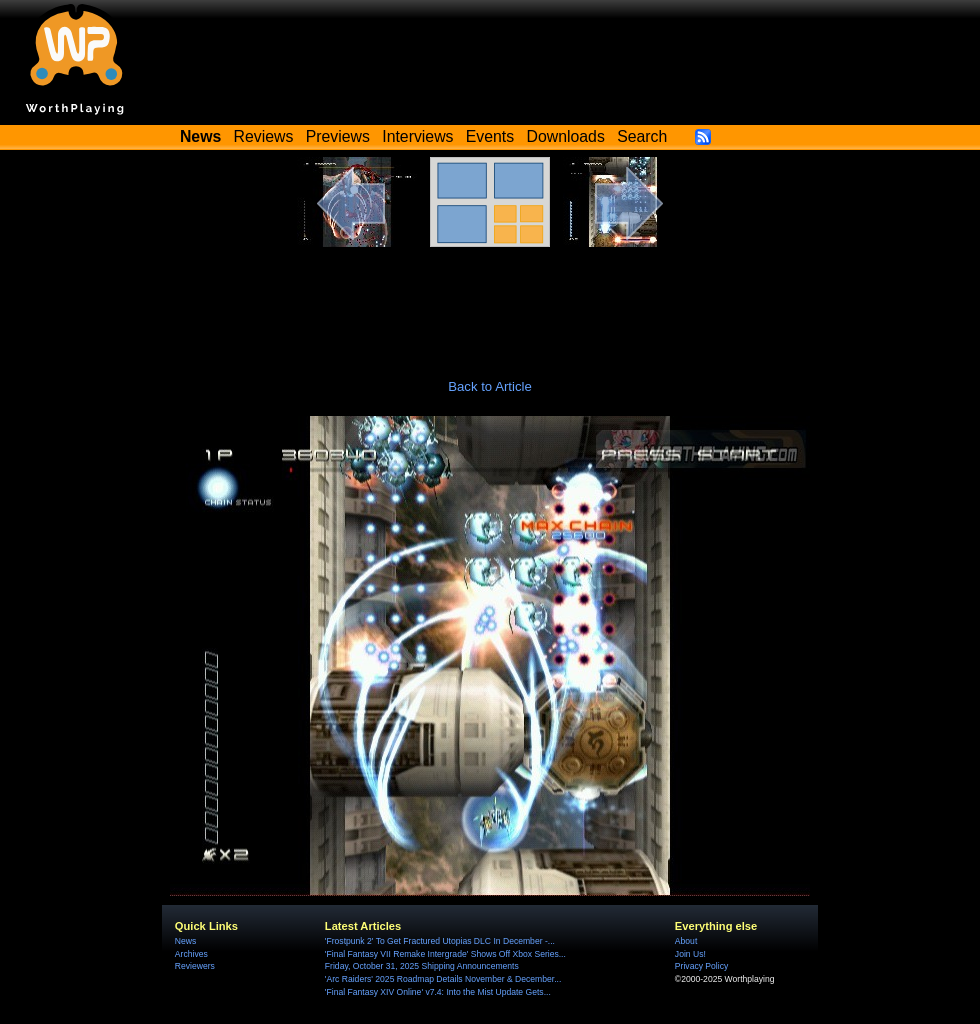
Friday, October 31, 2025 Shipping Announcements (422, 966)
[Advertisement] (490, 302)
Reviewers (195, 966)
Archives (191, 954)
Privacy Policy (701, 966)
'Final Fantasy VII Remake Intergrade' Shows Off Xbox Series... (445, 954)
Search (642, 136)
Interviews (417, 136)
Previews (338, 136)
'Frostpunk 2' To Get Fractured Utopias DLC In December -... (440, 941)
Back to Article (490, 386)
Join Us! (690, 954)
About (686, 941)
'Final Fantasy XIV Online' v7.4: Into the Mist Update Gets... (438, 992)
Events (490, 136)
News (185, 941)
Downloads (566, 136)
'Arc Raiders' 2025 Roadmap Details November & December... (443, 979)
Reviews (264, 136)
